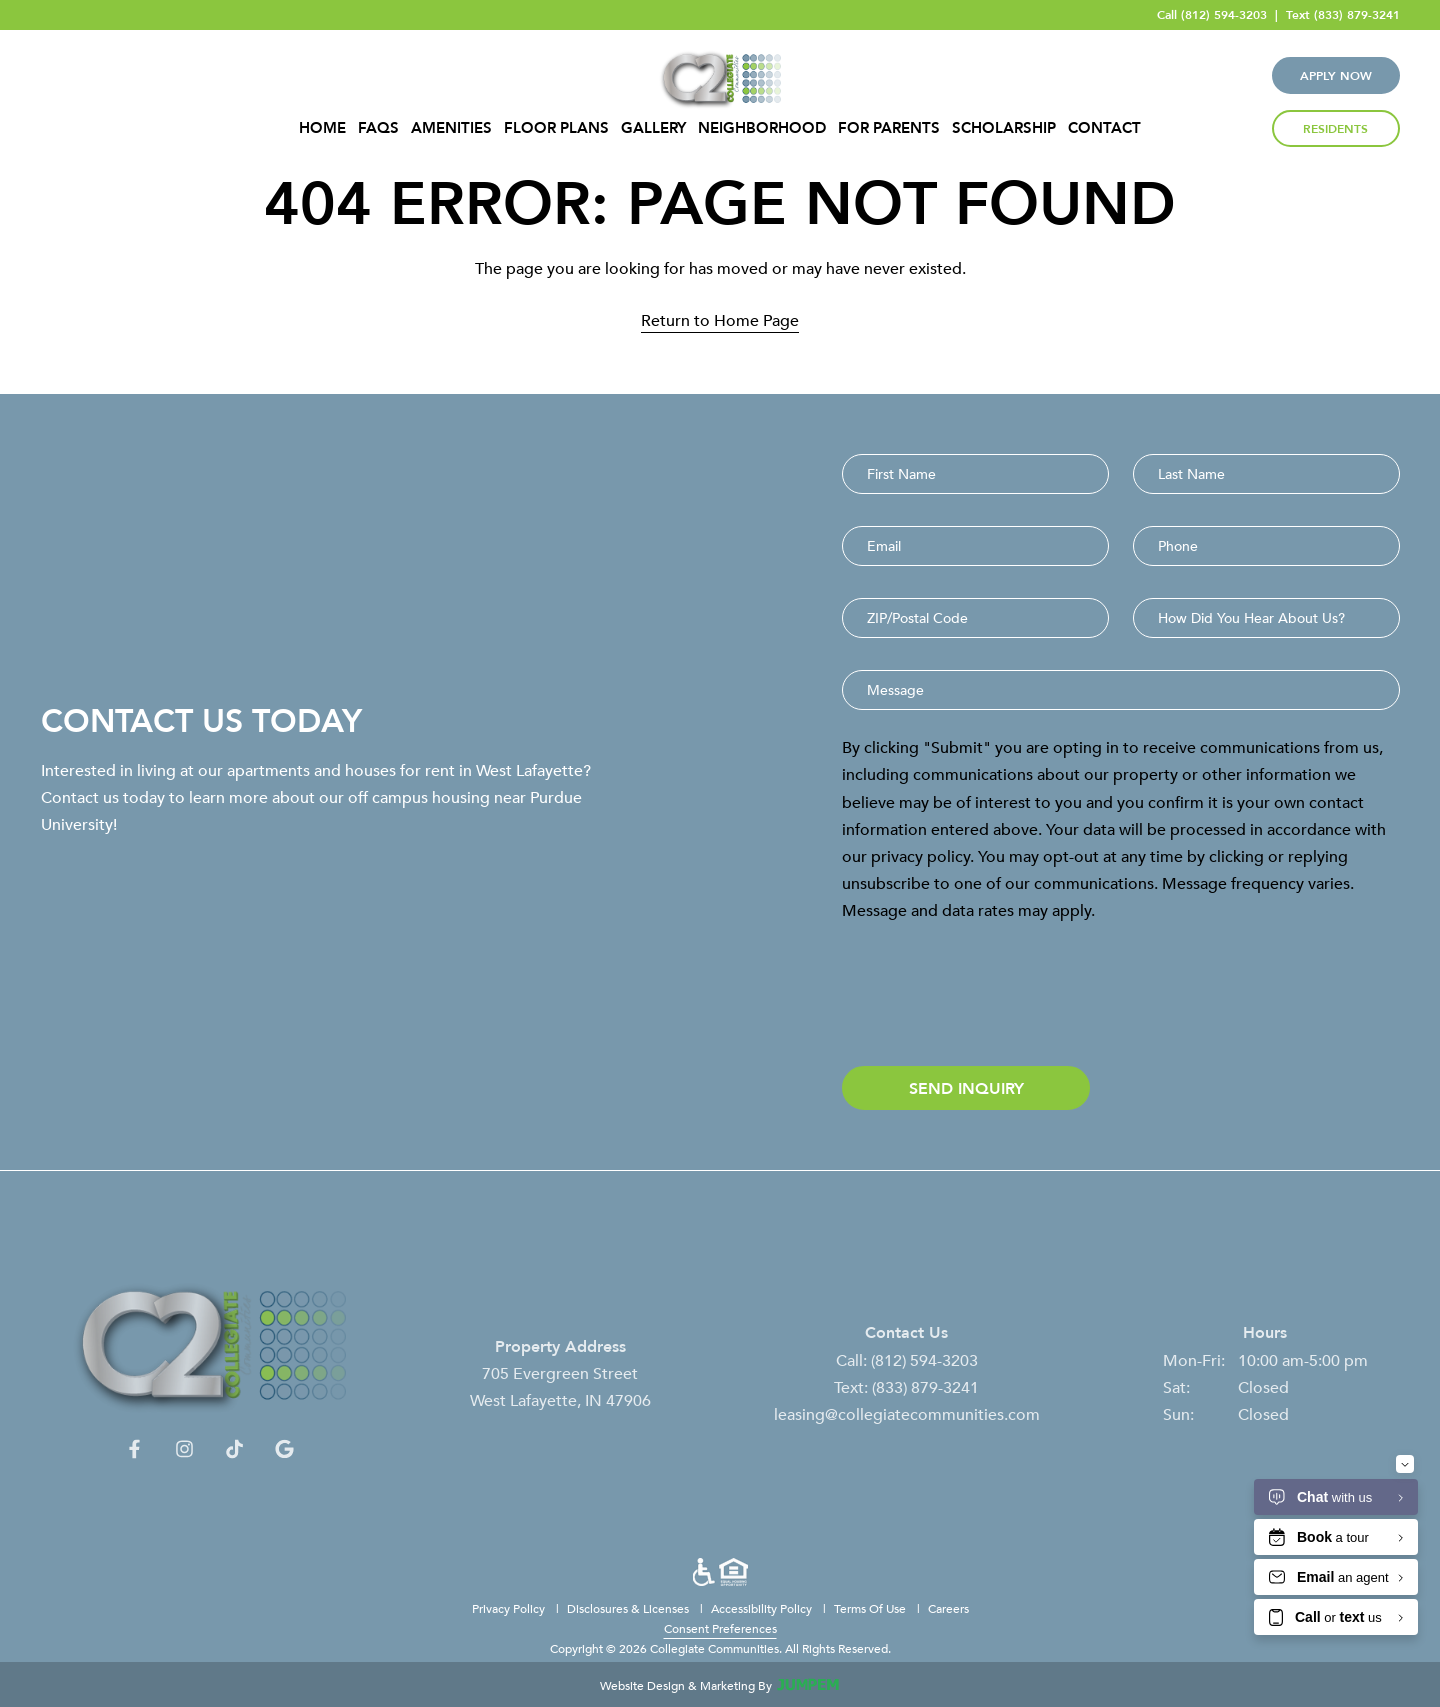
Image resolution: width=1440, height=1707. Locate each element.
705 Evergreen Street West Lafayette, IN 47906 (560, 1402)
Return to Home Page (720, 320)
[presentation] (994, 995)
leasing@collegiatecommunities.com (907, 1429)
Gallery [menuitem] (653, 128)
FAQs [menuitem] (378, 128)
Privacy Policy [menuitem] (510, 1608)
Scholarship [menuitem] (1004, 128)
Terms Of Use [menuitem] (871, 1608)
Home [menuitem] (322, 128)
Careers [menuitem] (948, 1608)
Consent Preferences (720, 1628)
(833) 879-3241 (1357, 14)
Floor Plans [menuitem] (556, 128)
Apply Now (1336, 75)
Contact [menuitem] (1104, 128)
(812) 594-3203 (1224, 14)
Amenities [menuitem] (451, 128)
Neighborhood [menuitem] (762, 128)
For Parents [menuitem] (889, 128)
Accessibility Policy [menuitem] (763, 1608)
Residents (1335, 128)
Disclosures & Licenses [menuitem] (629, 1608)
